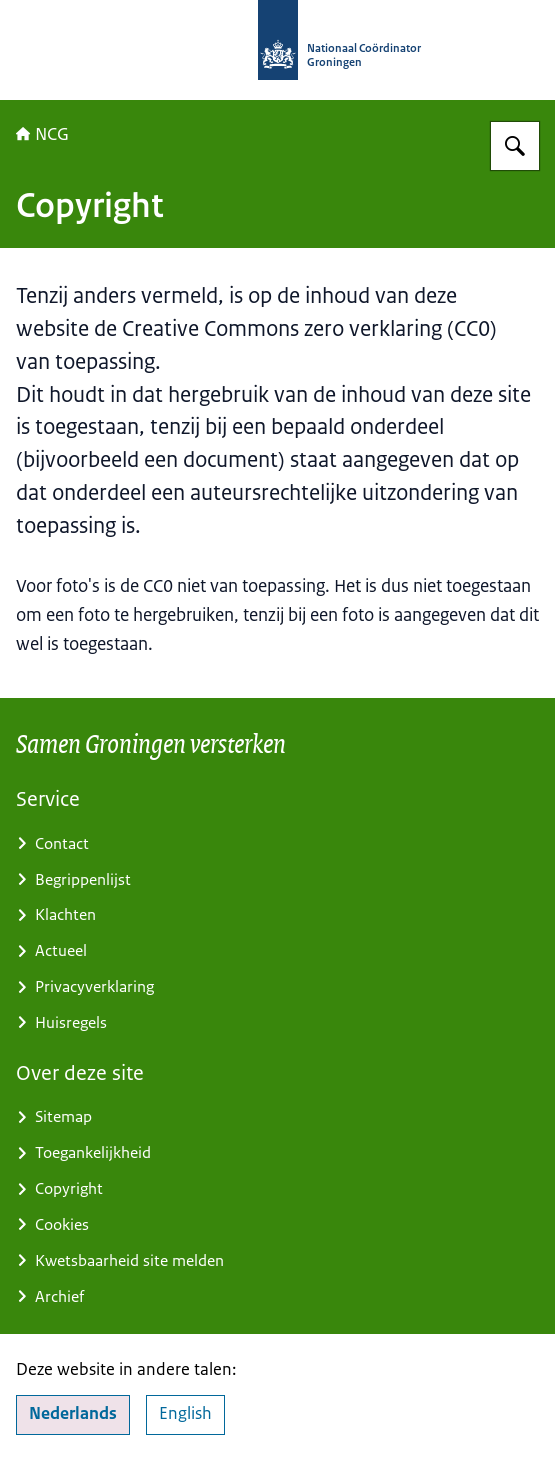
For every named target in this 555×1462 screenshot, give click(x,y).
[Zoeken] (515, 146)
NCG (42, 134)
